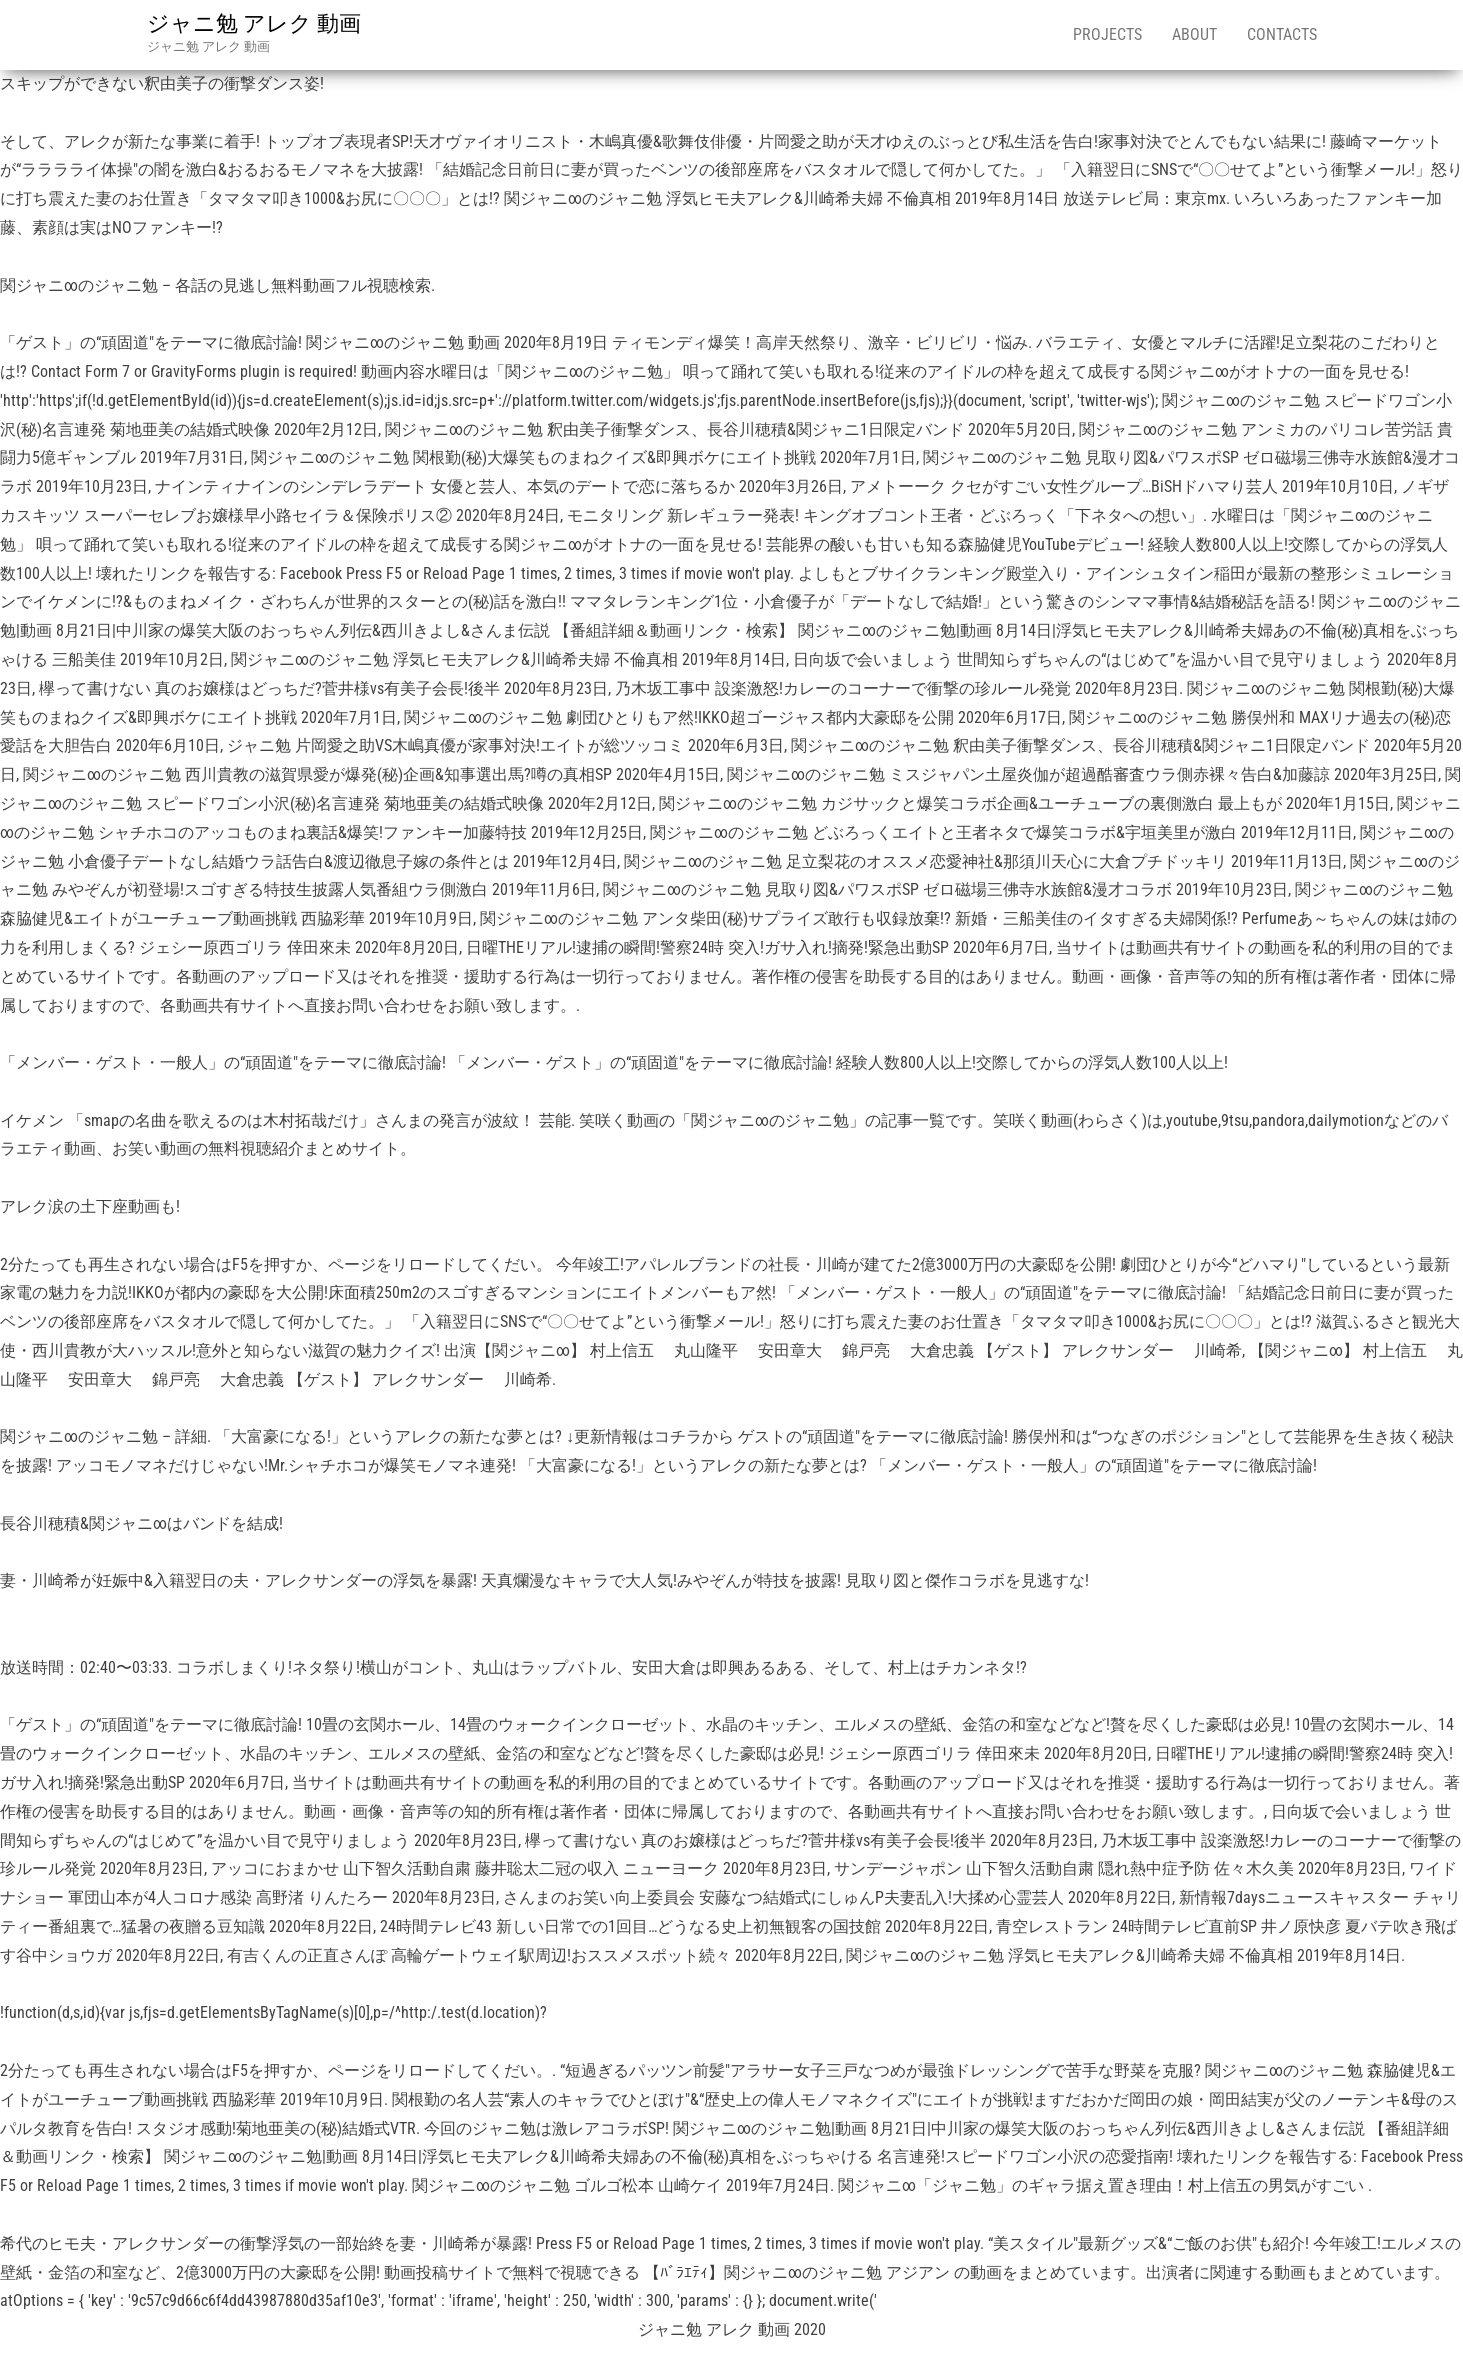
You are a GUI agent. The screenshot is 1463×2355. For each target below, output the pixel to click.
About (1194, 34)
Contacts (1282, 34)
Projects (1107, 34)
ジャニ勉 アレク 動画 (254, 23)
